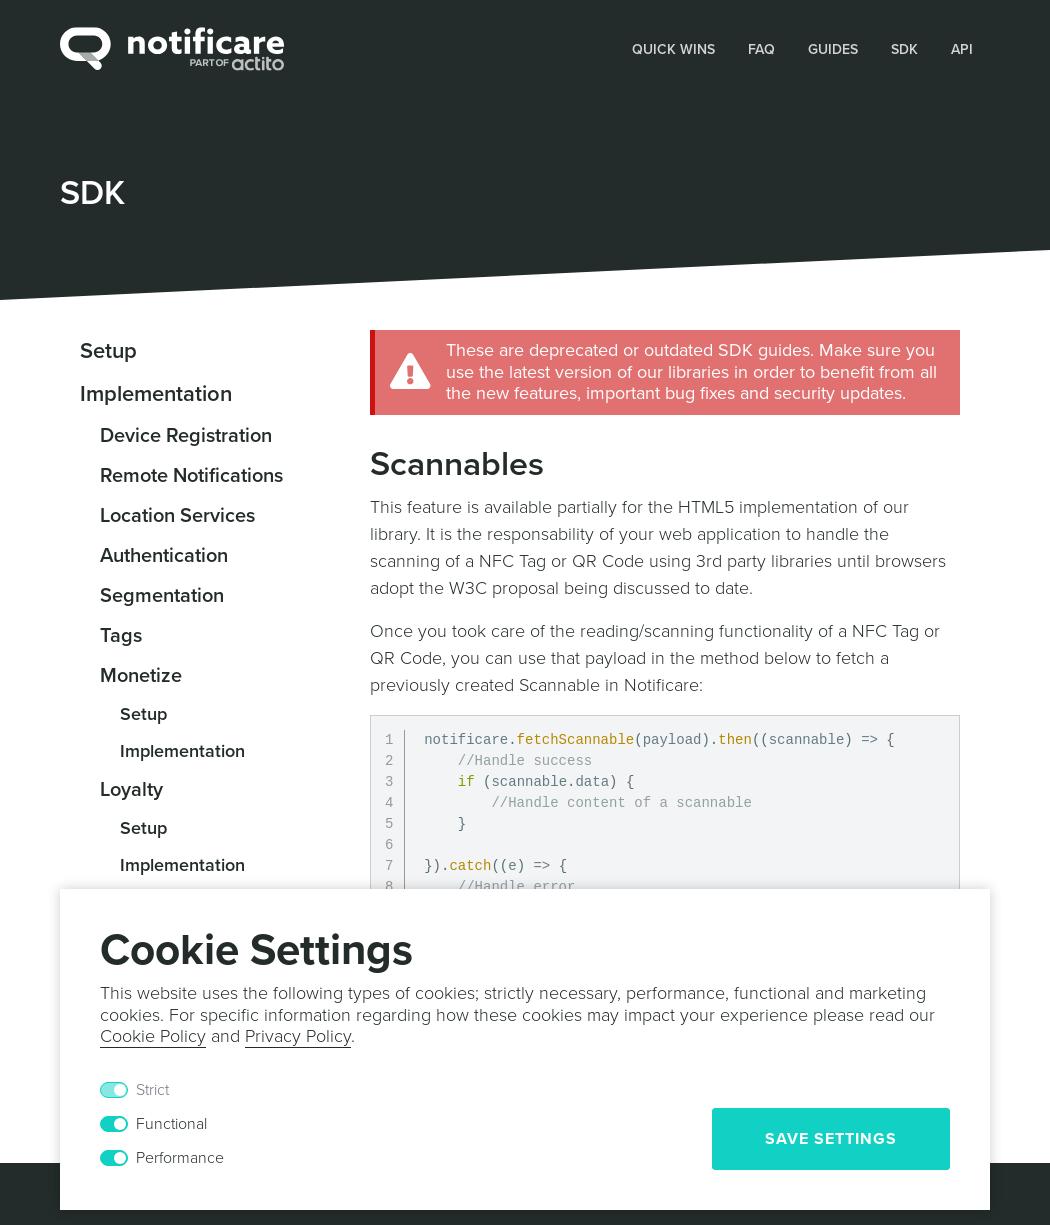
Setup (108, 351)
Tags (121, 636)
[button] (674, 48)
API (962, 49)
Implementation (156, 394)
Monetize (141, 676)
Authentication (164, 556)
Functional (171, 1124)
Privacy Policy (298, 1036)
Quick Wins (673, 49)
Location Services (177, 516)
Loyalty (131, 790)
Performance (180, 1158)
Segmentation (162, 596)
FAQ (761, 49)
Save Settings (831, 1139)
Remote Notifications (191, 476)
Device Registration (186, 436)
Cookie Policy (153, 1036)
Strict (152, 1090)
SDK (904, 49)
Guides (833, 49)
